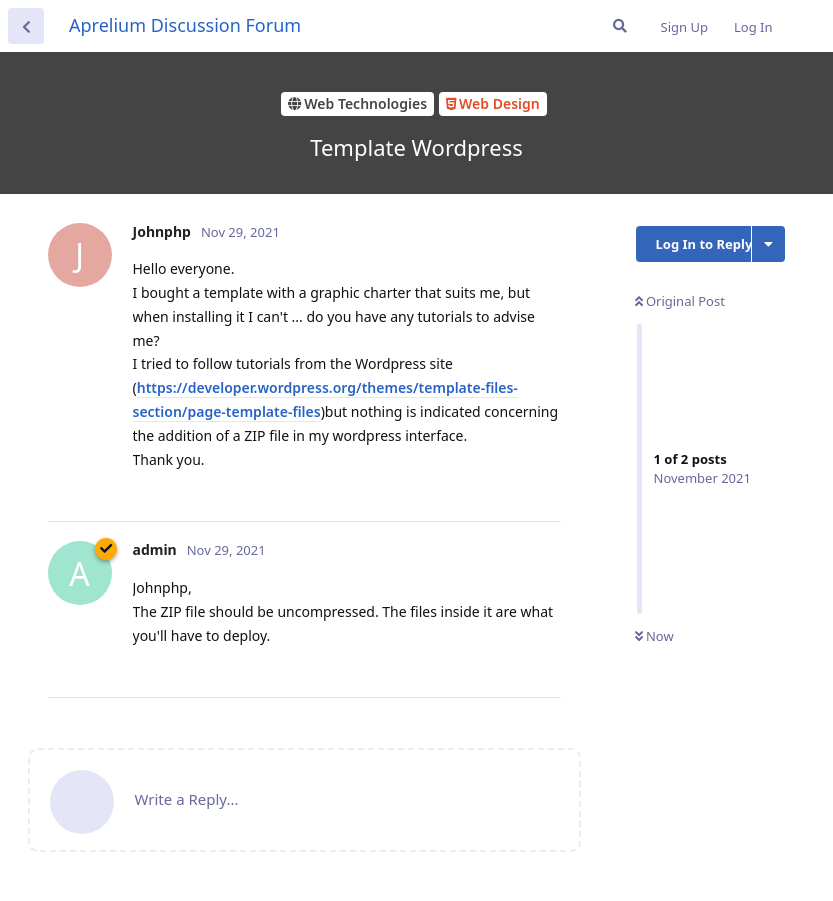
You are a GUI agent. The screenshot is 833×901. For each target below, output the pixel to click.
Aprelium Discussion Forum (185, 25)
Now (654, 636)
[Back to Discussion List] (26, 26)
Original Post (680, 301)
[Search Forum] (620, 26)
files (306, 411)
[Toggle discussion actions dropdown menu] (768, 244)
